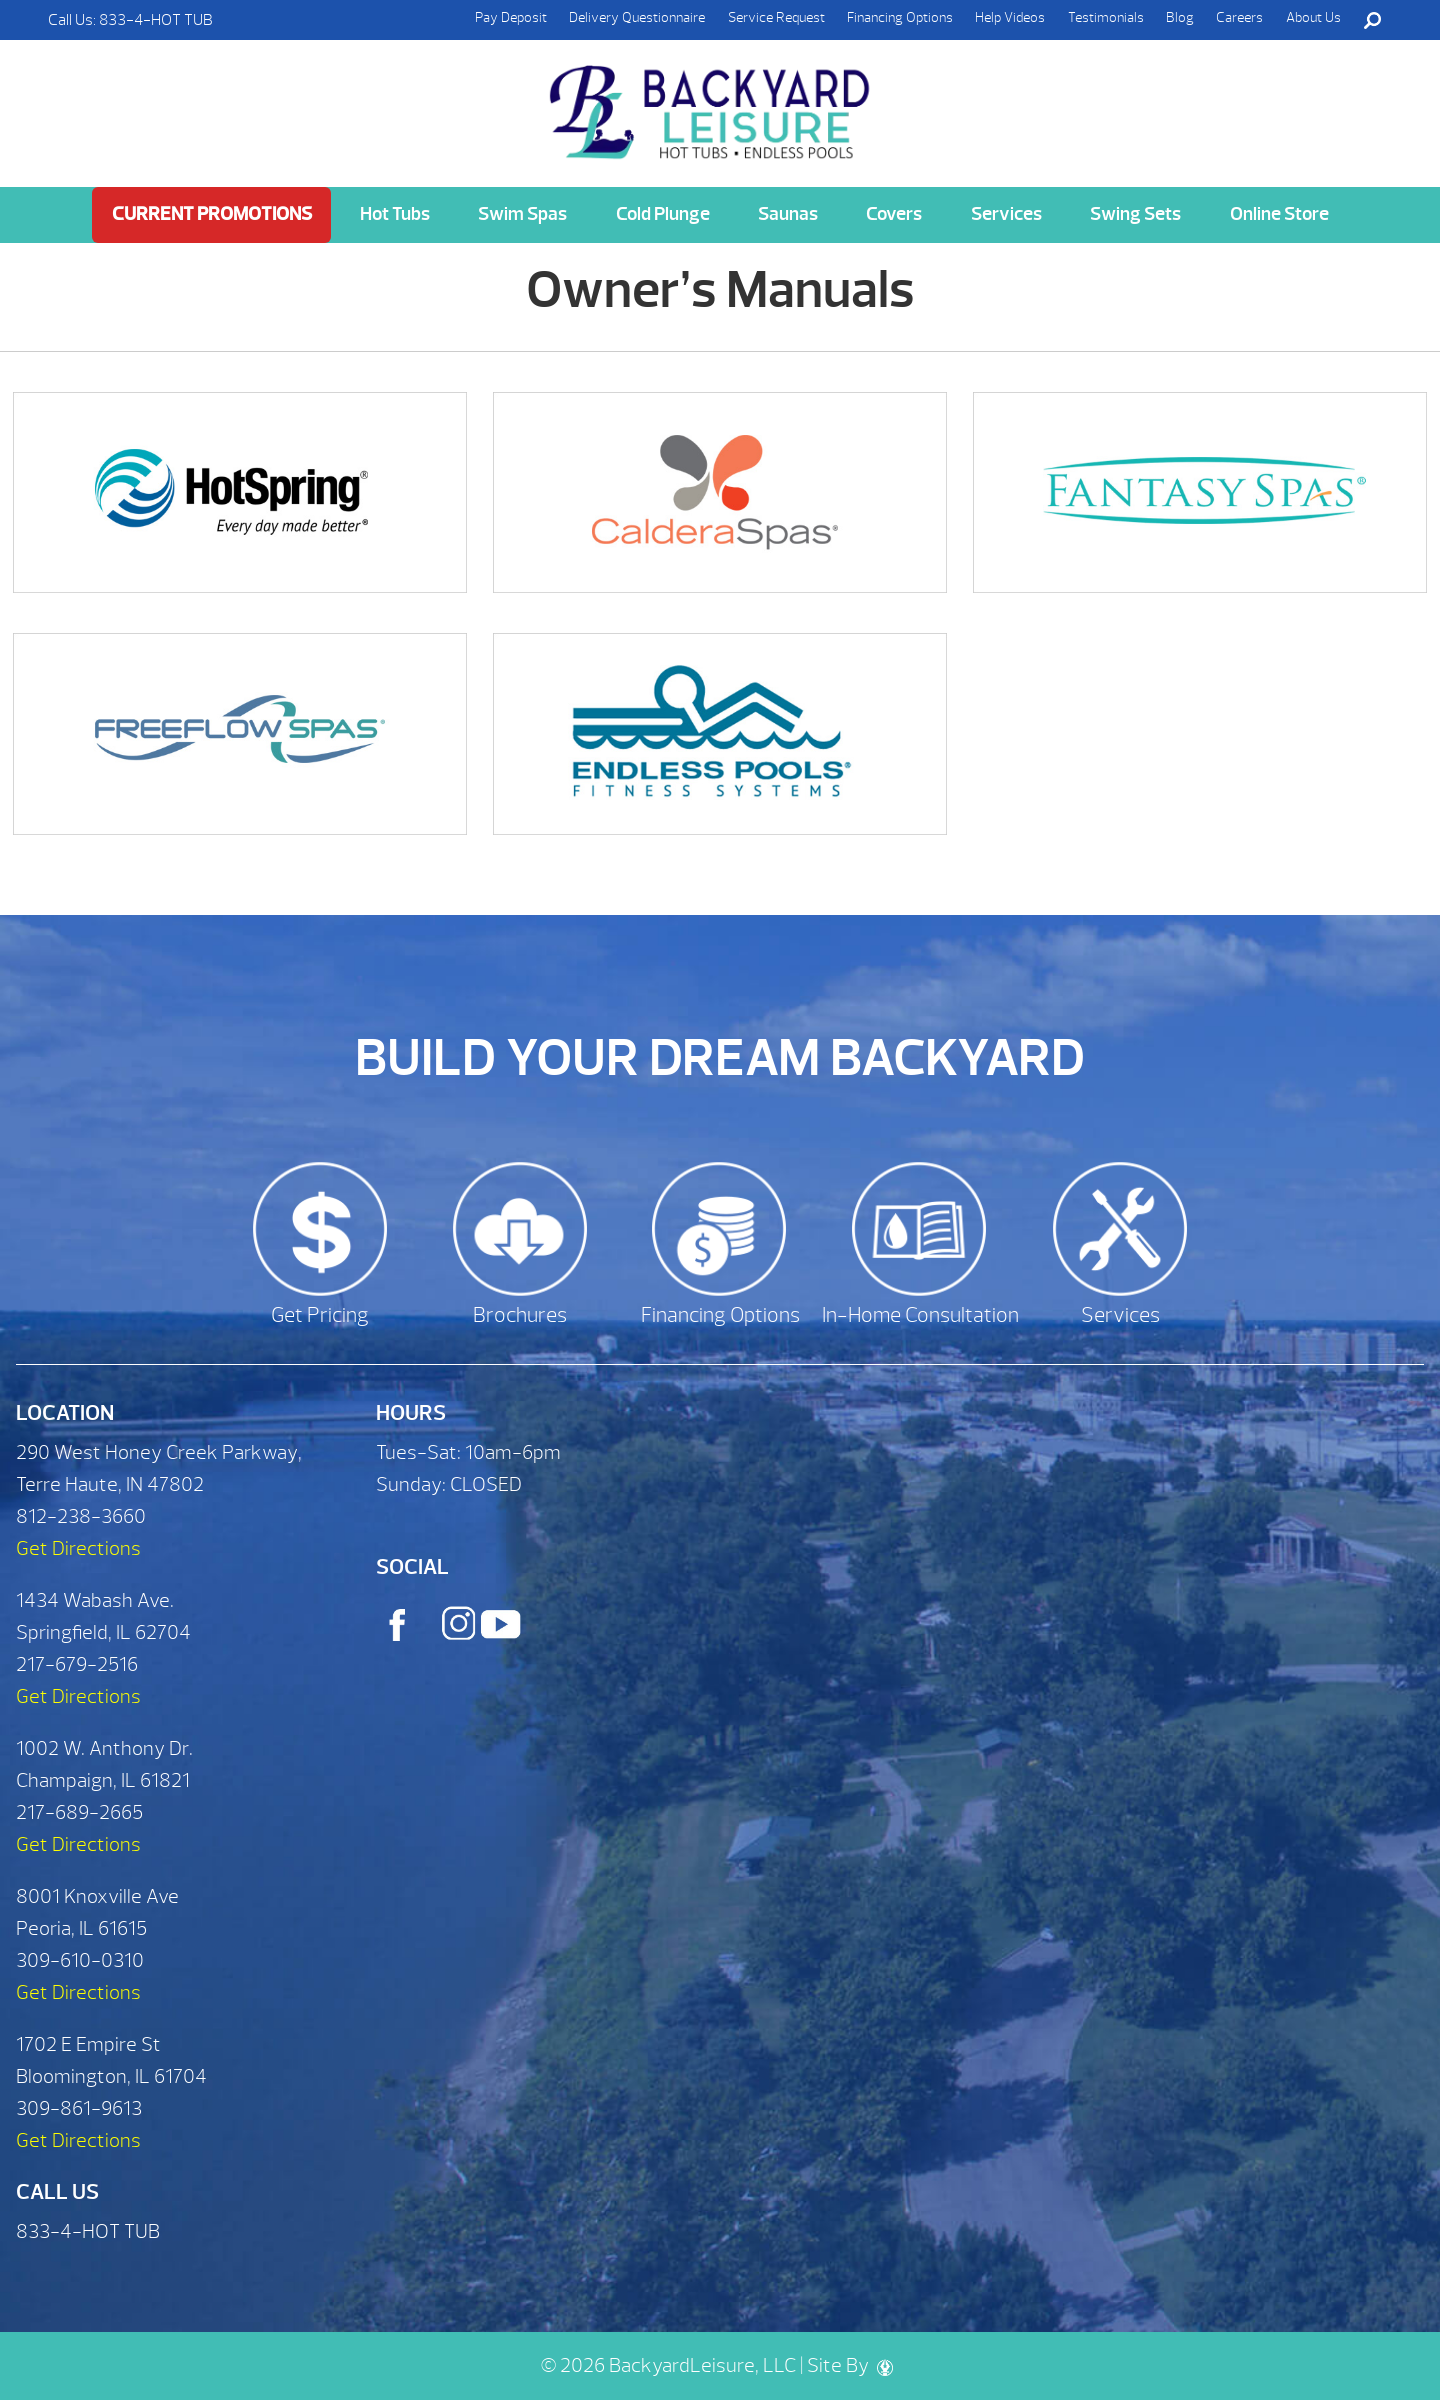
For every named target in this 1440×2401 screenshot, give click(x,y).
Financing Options (900, 17)
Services (1006, 214)
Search (1372, 20)
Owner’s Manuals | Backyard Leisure (712, 101)
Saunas (788, 214)
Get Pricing (320, 1315)
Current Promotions (212, 214)
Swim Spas (522, 214)
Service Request (776, 17)
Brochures (520, 1315)
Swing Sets (1135, 214)
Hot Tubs (395, 214)
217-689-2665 (79, 1812)
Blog (1180, 17)
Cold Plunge (663, 214)
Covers (894, 214)
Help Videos (1010, 17)
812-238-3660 (81, 1516)
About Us (1313, 17)
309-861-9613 (79, 2108)
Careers (1239, 17)
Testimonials (1106, 17)
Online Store (1279, 214)
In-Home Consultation (920, 1315)
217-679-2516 (77, 1664)
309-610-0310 (80, 1960)
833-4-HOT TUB (156, 20)
